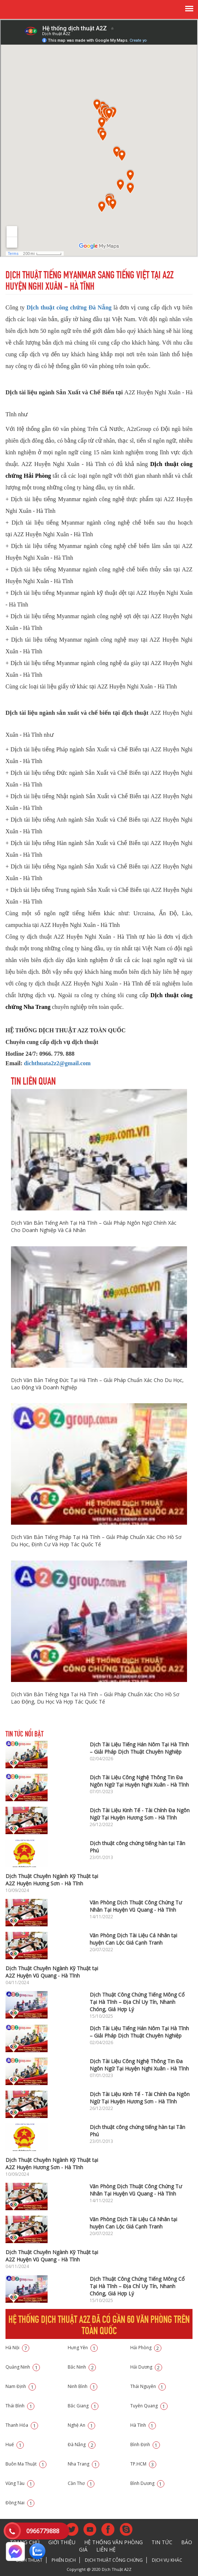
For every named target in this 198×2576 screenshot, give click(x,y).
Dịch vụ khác (167, 2560)
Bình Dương (147, 2483)
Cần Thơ (81, 2483)
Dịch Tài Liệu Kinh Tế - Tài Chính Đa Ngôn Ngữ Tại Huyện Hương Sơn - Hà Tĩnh (140, 1814)
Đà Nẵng (82, 2444)
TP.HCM (143, 2464)
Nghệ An (81, 2425)
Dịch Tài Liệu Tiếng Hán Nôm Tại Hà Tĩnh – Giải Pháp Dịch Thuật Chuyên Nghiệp (139, 1748)
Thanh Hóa (21, 2425)
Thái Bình (19, 2406)
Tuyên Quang (149, 2406)
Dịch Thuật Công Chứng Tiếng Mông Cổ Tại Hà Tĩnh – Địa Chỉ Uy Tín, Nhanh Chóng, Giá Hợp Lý (137, 2002)
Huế (14, 2444)
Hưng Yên (83, 2347)
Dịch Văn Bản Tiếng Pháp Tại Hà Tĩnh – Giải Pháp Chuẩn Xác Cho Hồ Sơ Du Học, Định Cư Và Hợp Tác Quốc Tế (96, 1540)
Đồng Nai (19, 2503)
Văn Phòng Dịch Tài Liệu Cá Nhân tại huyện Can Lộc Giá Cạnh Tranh (133, 1939)
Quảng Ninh (22, 2367)
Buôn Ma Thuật (25, 2464)
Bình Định (145, 2444)
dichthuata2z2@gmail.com (57, 1063)
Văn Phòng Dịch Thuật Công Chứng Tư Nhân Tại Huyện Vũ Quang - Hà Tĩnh (136, 1906)
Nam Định (20, 2386)
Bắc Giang (83, 2406)
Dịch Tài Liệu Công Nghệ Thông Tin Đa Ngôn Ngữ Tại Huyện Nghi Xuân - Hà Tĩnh (139, 1781)
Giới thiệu (61, 2542)
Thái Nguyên (148, 2386)
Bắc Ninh (82, 2367)
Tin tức (162, 2542)
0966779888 (42, 2531)
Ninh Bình (82, 2386)
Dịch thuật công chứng (114, 2560)
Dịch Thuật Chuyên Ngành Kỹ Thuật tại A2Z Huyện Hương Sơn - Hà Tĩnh (51, 1880)
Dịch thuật (29, 2560)
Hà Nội (17, 2347)
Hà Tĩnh (143, 2425)
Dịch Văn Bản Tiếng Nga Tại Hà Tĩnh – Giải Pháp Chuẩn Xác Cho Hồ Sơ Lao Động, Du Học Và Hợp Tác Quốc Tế (95, 1698)
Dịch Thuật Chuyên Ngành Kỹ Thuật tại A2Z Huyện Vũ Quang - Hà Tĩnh (51, 1972)
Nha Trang (83, 2464)
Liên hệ (106, 2549)
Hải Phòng (145, 2347)
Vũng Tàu (19, 2483)
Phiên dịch (64, 2560)
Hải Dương (146, 2367)
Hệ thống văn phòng (113, 2542)
